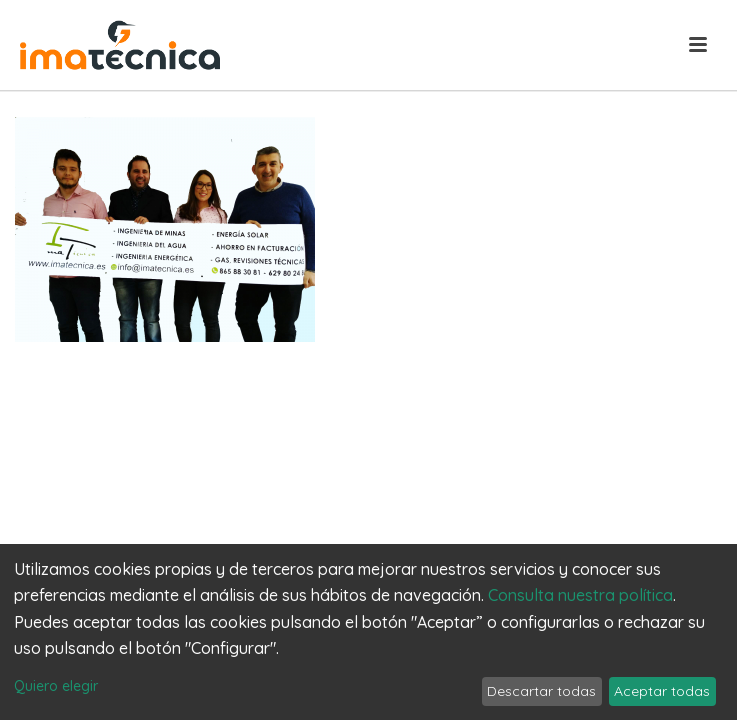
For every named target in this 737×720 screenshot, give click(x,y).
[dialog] (368, 632)
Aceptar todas (662, 691)
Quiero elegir (56, 686)
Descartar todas (541, 691)
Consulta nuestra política (580, 595)
